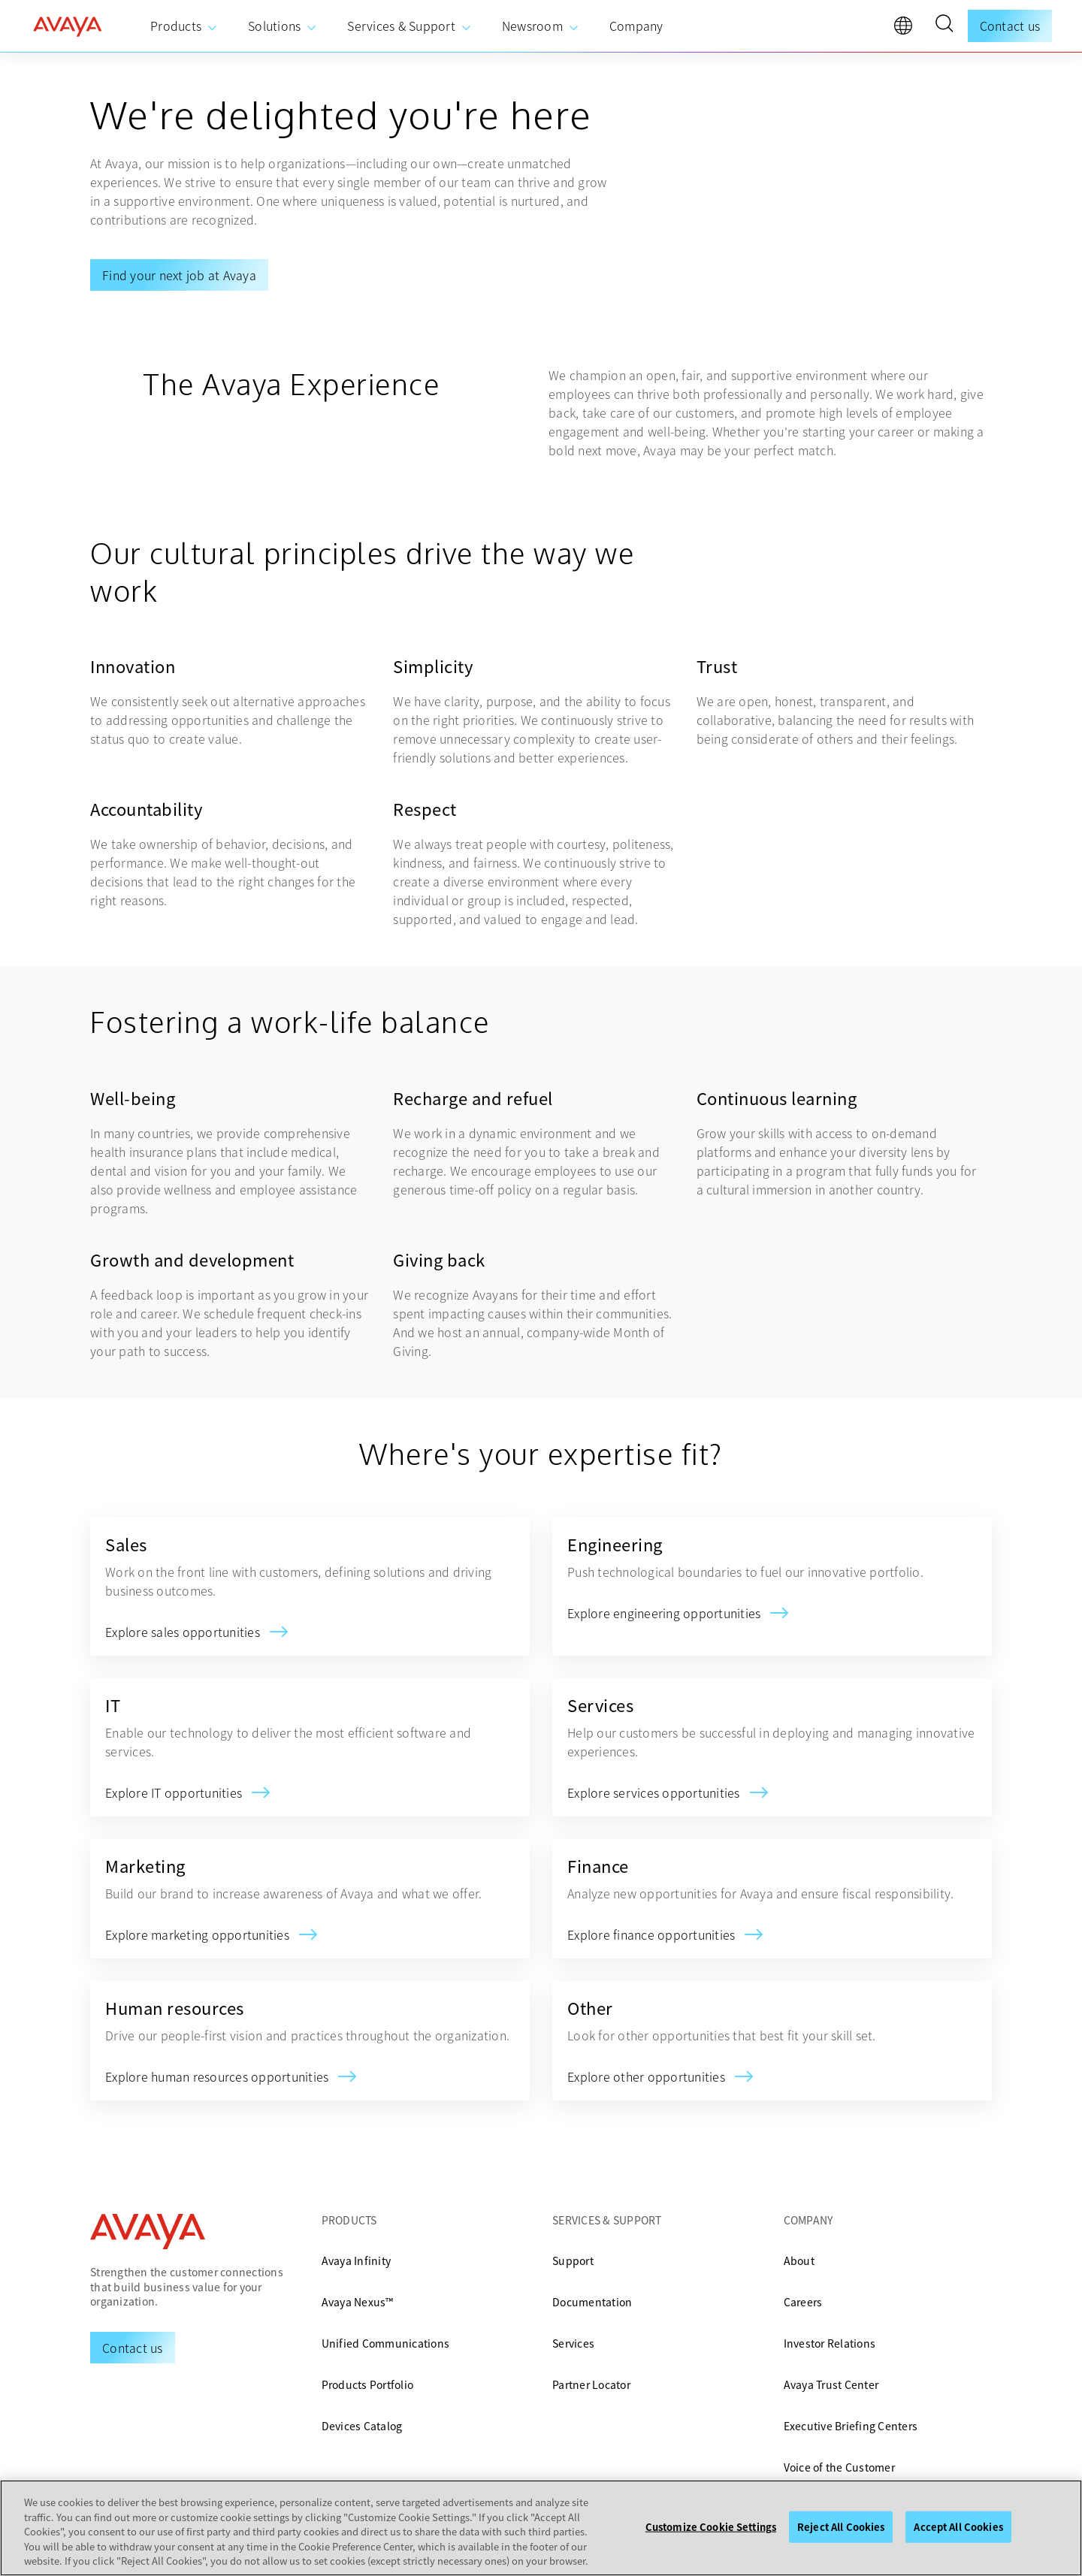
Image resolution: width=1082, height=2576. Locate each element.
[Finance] (651, 1934)
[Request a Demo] (132, 2347)
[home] (67, 26)
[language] (907, 29)
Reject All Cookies (840, 2527)
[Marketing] (197, 1934)
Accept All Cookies (958, 2527)
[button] (944, 25)
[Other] (646, 2076)
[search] (944, 25)
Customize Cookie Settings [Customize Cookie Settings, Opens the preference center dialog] (710, 2527)
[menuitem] (184, 26)
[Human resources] (216, 2076)
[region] (541, 2528)
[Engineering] (663, 1613)
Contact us (1010, 26)
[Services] (653, 1792)
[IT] (173, 1792)
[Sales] (182, 1632)
